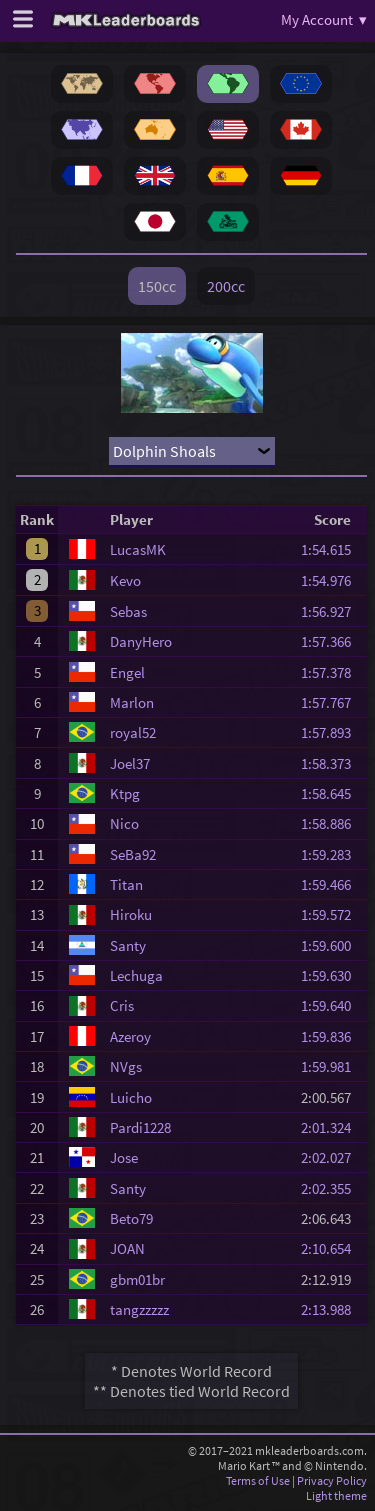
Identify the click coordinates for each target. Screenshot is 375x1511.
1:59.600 (332, 945)
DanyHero (141, 641)
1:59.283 (332, 854)
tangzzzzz (139, 1309)
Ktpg (125, 793)
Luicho (131, 1097)
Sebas (128, 611)
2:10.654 (332, 1248)
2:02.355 (332, 1188)
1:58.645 (332, 793)
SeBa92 (133, 854)
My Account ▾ (324, 19)
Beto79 (131, 1218)
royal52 (133, 732)
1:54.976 (332, 580)
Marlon (132, 702)
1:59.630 (332, 975)
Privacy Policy (332, 1480)
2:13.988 (332, 1309)
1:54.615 (332, 549)
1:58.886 (332, 823)
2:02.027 (332, 1157)
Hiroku (131, 914)
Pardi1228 (140, 1127)
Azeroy (130, 1036)
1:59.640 (332, 1005)
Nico (124, 823)
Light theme (336, 1495)
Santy (128, 945)
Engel (127, 672)
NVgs (126, 1066)
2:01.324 (332, 1127)
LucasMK (138, 549)
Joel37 (130, 763)
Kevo (125, 580)
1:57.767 (332, 702)
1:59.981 (332, 1066)
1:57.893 (332, 732)
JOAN (127, 1248)
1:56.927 (332, 611)
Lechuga (136, 975)
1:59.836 (332, 1036)
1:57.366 (332, 641)
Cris (122, 1005)
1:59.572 (332, 914)
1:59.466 (332, 884)
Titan (126, 884)
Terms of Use (258, 1480)
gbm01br (137, 1279)
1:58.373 (332, 763)
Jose (124, 1157)
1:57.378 (332, 672)
